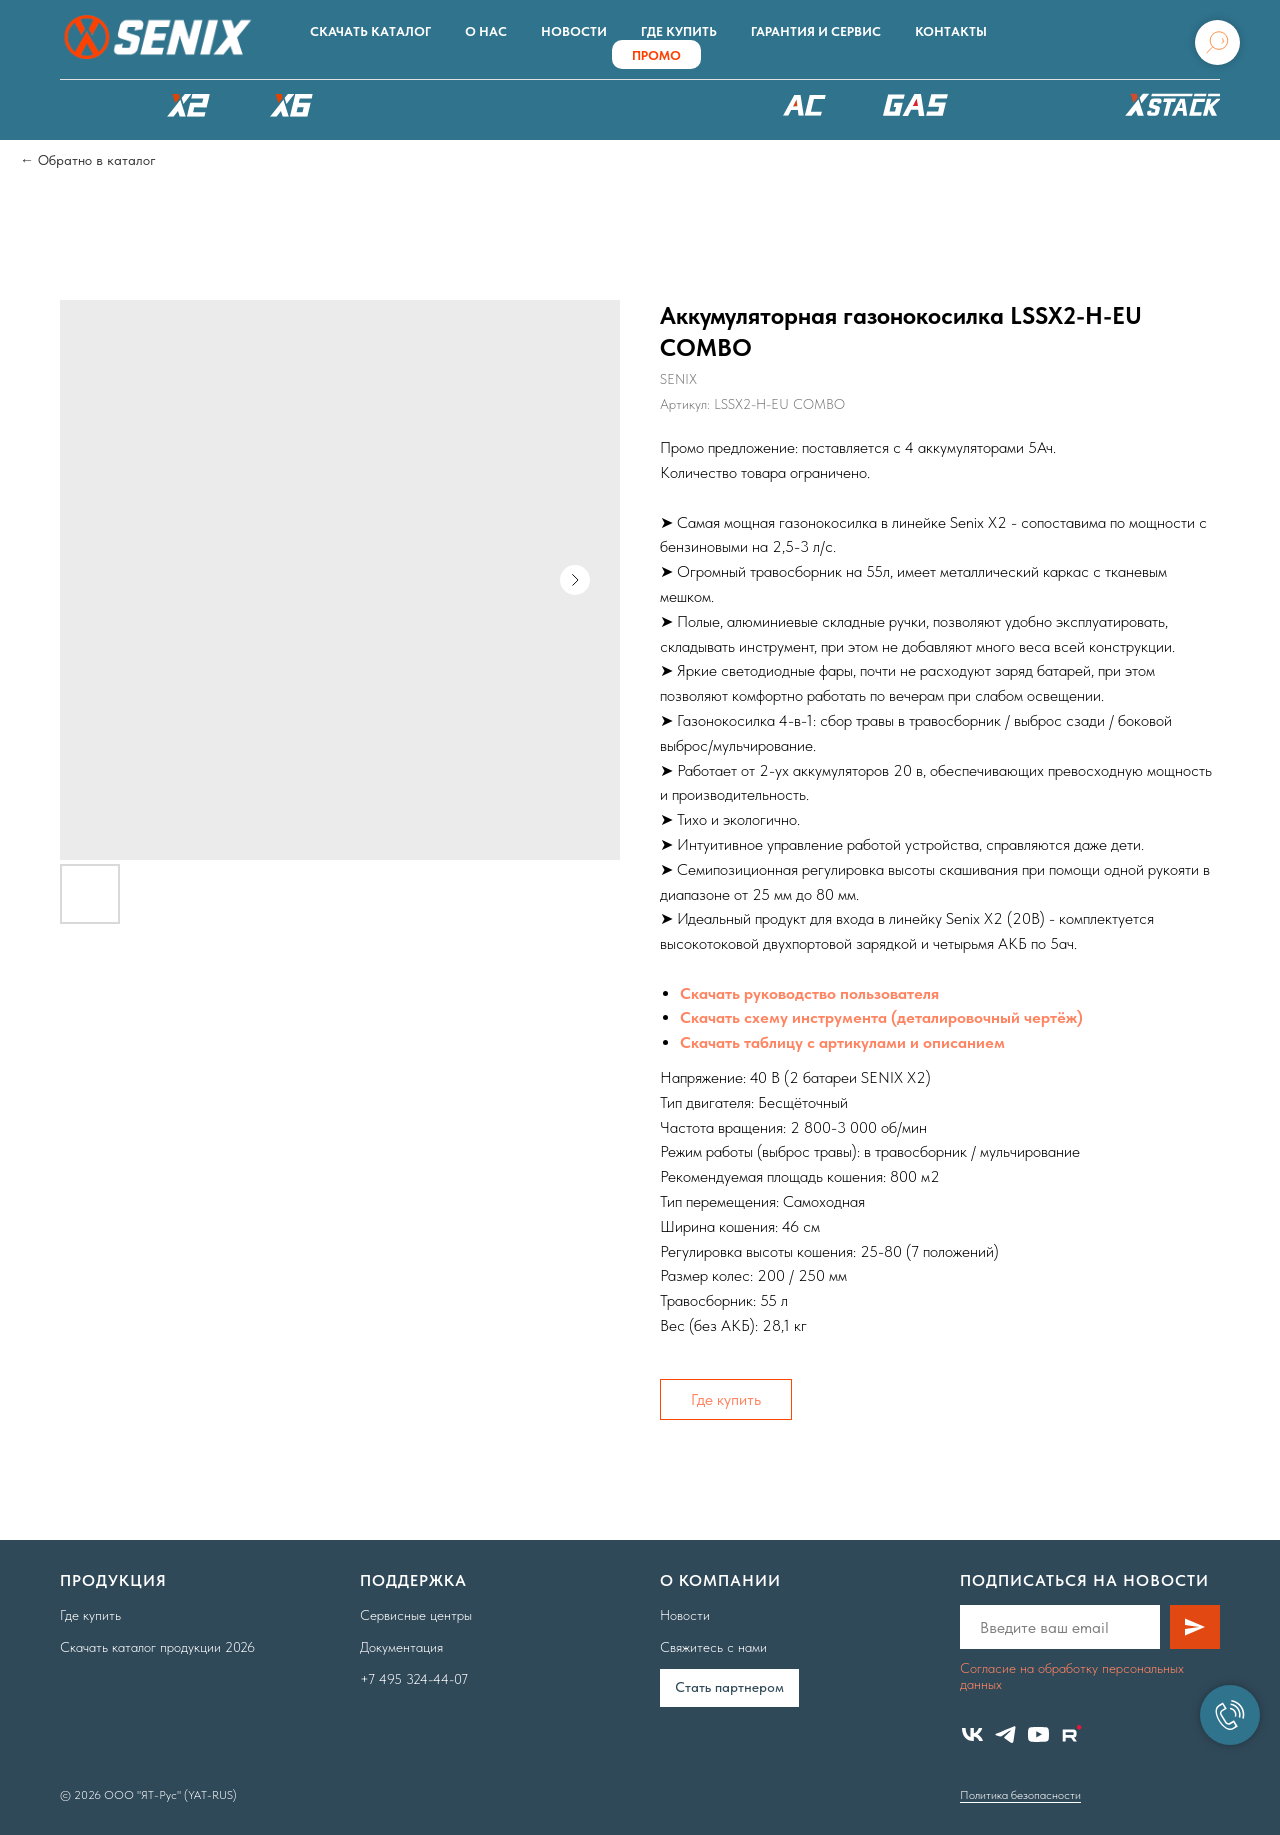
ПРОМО (656, 55)
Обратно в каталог (97, 160)
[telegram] (1005, 1734)
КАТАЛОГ (85, 105)
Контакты (951, 31)
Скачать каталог (370, 31)
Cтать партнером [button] (729, 1687)
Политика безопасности (1020, 1795)
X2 (188, 105)
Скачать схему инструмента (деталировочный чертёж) (881, 1017)
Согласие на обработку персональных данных (1072, 1675)
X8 (395, 105)
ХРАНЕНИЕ (1170, 110)
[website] (1071, 1734)
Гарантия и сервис (816, 31)
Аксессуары (1034, 105)
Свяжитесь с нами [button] (713, 1647)
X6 (292, 105)
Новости (574, 31)
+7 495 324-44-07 (414, 1679)
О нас (486, 31)
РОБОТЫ (523, 105)
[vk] (972, 1734)
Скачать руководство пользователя (809, 993)
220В (805, 105)
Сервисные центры (416, 1615)
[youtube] (1038, 1734)
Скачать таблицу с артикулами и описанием (842, 1042)
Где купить (679, 31)
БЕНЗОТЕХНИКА (915, 105)
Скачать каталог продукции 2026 (157, 1647)
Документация (401, 1647)
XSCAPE (677, 110)
